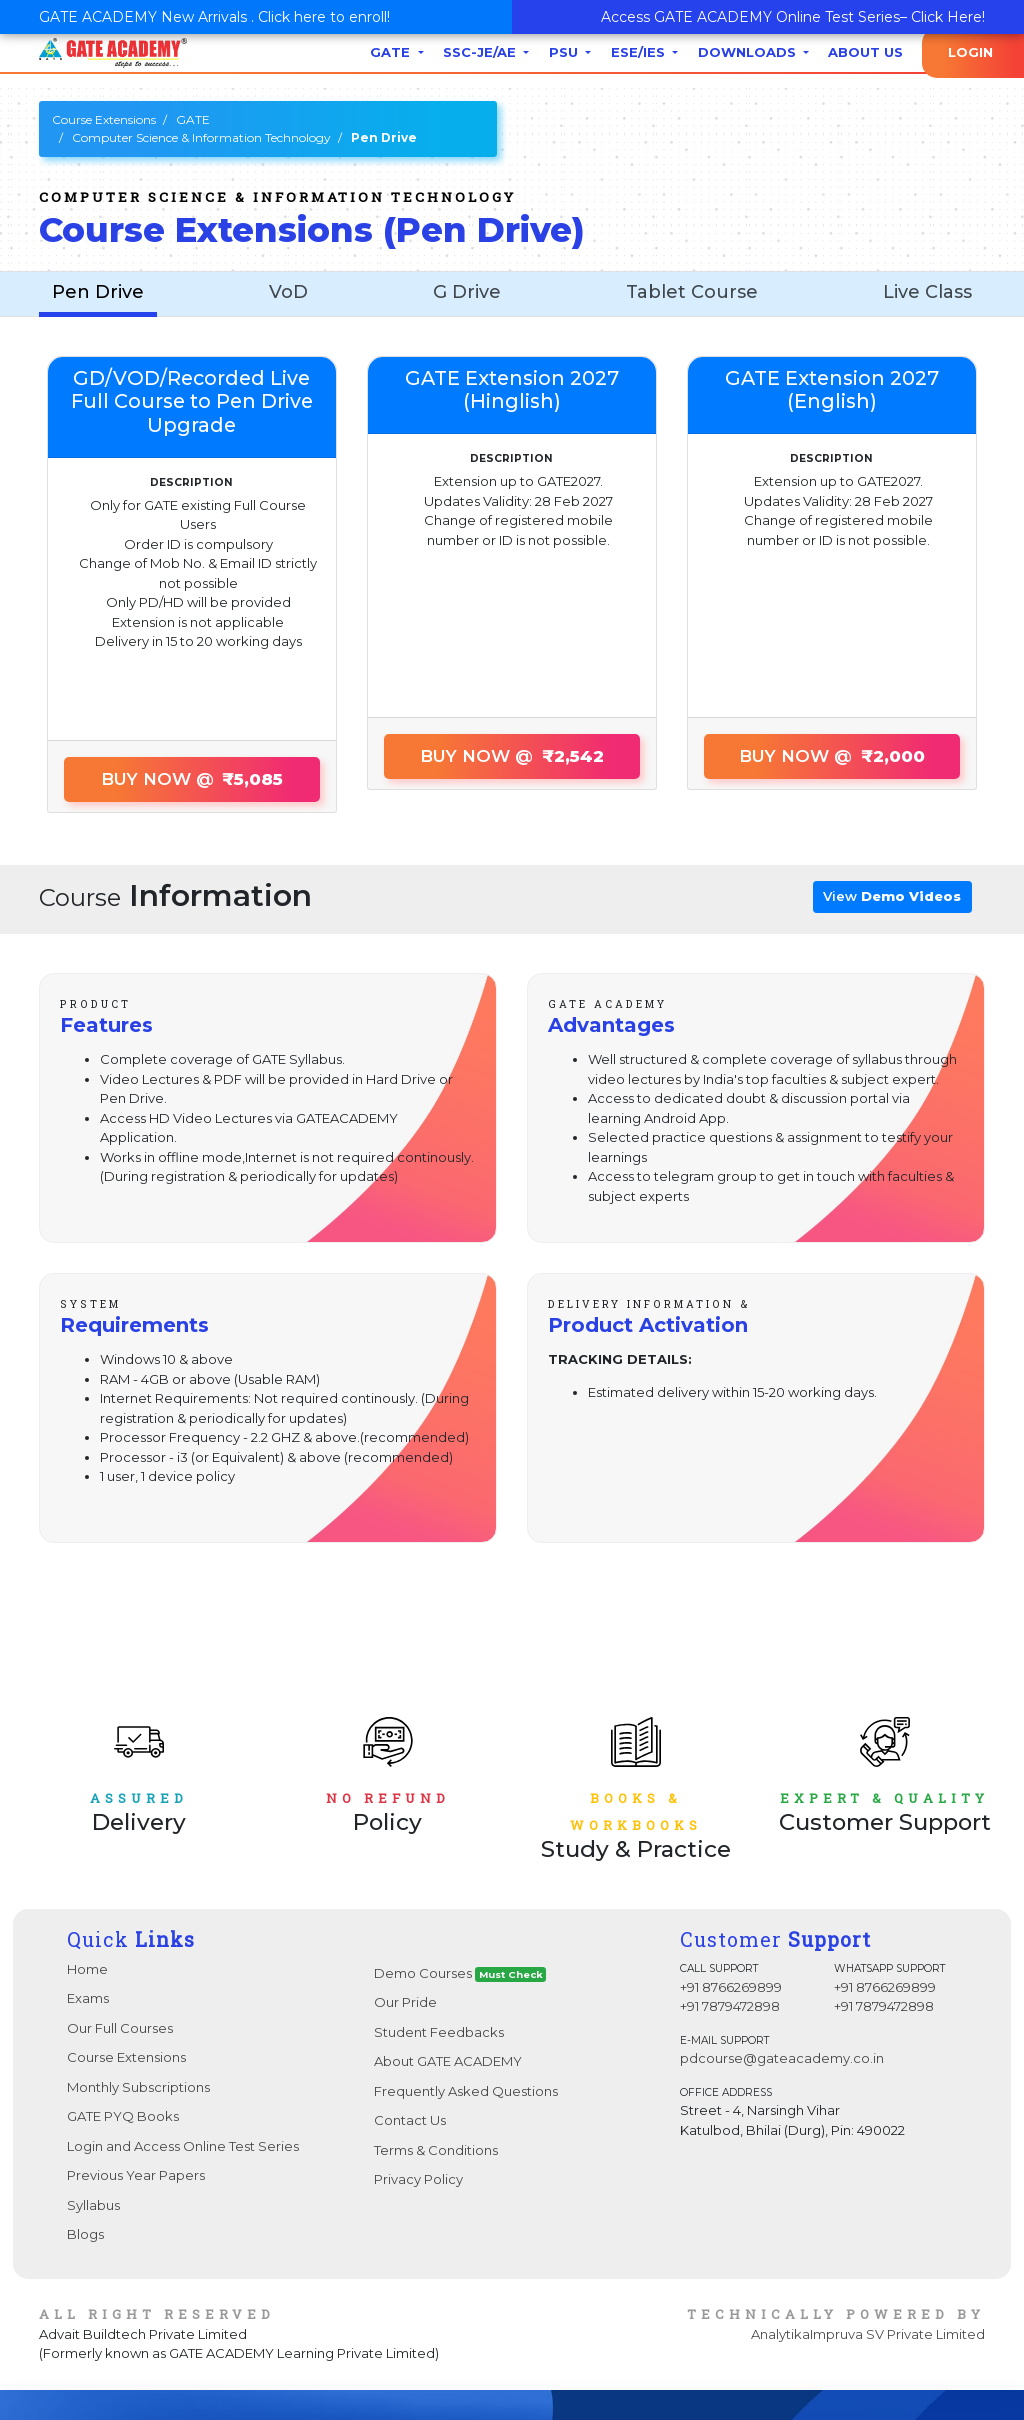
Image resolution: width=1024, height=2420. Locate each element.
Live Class (927, 292)
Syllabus (93, 2205)
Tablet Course (692, 292)
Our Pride (405, 2002)
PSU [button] (565, 52)
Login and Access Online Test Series (183, 2146)
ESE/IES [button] (640, 52)
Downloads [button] (749, 52)
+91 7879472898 (730, 2006)
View (892, 896)
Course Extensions (104, 119)
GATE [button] (392, 52)
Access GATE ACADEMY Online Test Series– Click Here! (793, 17)
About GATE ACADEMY (448, 2061)
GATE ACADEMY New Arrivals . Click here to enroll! (214, 17)
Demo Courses (460, 1973)
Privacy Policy (418, 2179)
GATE (193, 119)
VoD (288, 292)
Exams (88, 1998)
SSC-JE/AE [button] (481, 52)
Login (970, 52)
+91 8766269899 (731, 1987)
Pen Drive (98, 292)
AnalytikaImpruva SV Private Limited (868, 2334)
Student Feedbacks (439, 2032)
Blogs (85, 2234)
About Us (865, 52)
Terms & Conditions (436, 2150)
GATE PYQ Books (123, 2116)
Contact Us (410, 2120)
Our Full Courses (120, 2028)
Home (87, 1969)
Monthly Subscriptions (138, 2087)
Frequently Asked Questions (466, 2091)
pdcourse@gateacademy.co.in (782, 2058)
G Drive (467, 292)
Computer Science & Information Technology (201, 137)
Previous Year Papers (136, 2175)
